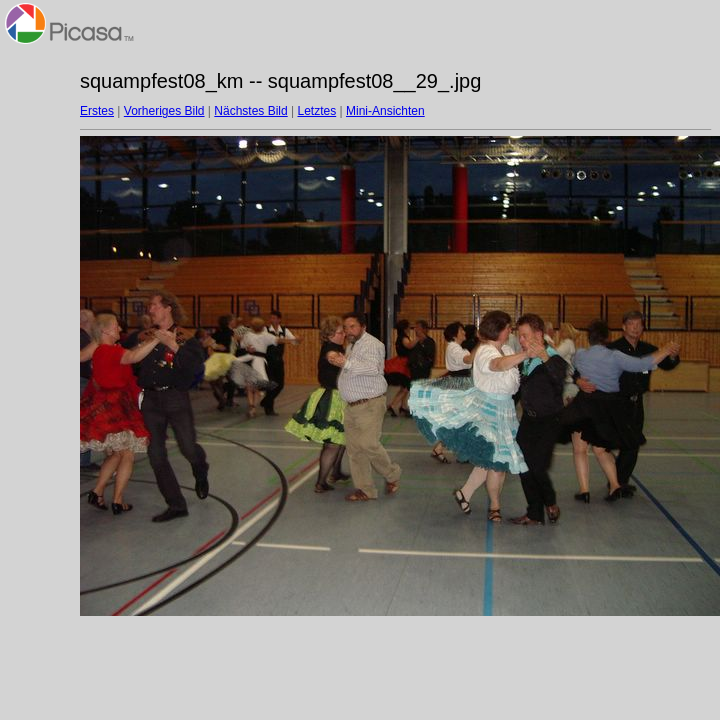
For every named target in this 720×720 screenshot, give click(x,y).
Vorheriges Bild (164, 111)
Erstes (97, 111)
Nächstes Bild (250, 111)
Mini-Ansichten (385, 111)
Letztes (317, 111)
